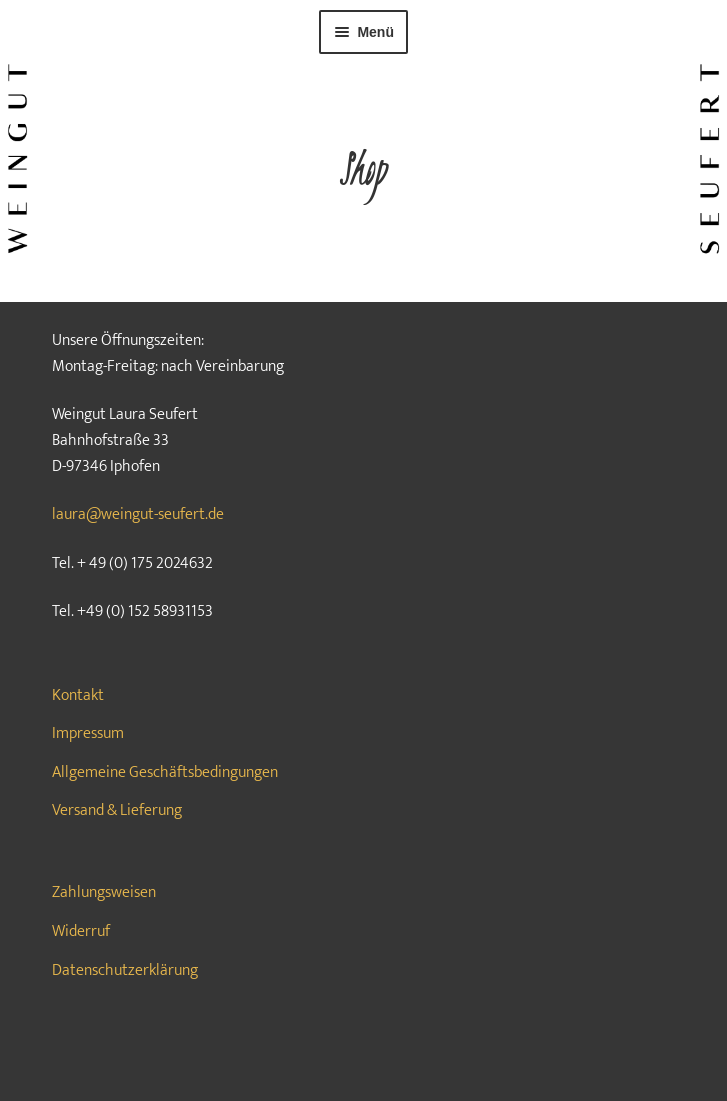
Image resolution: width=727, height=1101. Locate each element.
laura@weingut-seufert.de (138, 514)
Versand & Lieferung (117, 810)
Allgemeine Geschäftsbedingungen (165, 772)
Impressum (88, 733)
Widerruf (81, 931)
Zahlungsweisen (104, 892)
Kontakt (78, 695)
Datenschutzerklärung (125, 970)
